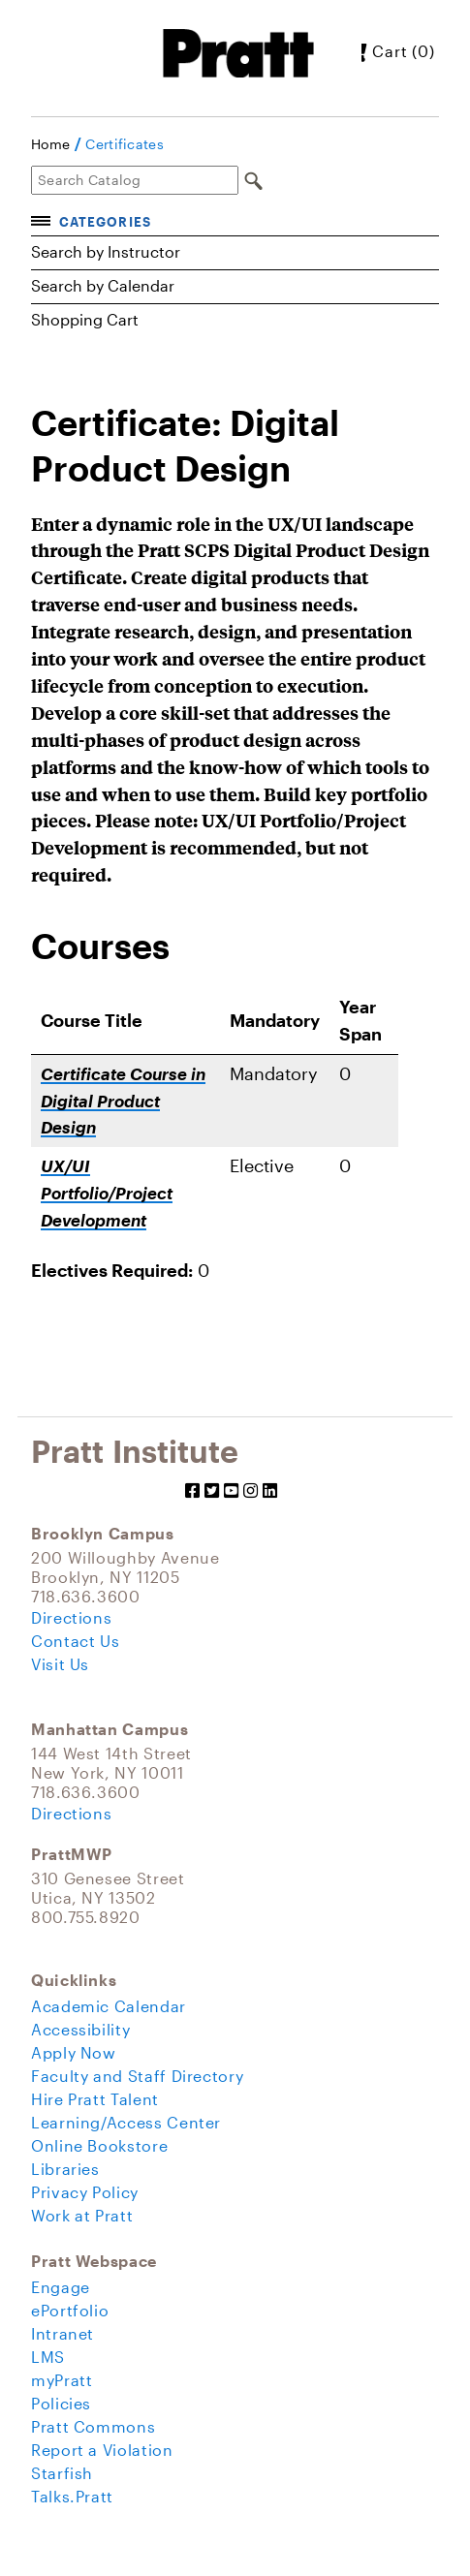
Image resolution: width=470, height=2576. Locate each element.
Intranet (62, 2333)
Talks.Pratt (72, 2496)
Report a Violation (102, 2449)
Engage (60, 2287)
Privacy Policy (85, 2192)
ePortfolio (70, 2310)
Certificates (124, 144)
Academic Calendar (108, 2006)
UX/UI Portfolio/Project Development (106, 1193)
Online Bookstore (99, 2145)
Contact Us (75, 1640)
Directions (71, 1617)
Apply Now (73, 2052)
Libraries (65, 2168)
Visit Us (60, 1664)
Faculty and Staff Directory (137, 2075)
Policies (61, 2403)
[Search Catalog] (134, 180)
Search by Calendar (102, 285)
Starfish (62, 2473)
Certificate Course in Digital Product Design (123, 1101)
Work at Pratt (82, 2215)
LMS (48, 2356)
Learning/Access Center (126, 2122)
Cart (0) (388, 51)
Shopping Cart (85, 319)
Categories (104, 222)
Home (50, 144)
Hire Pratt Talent (95, 2099)
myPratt (61, 2380)
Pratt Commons (93, 2426)
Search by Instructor (105, 251)
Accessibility (80, 2029)
